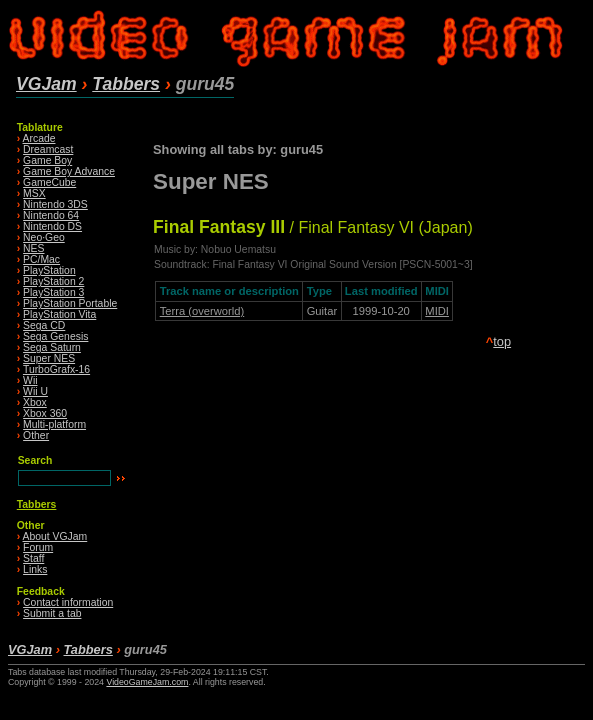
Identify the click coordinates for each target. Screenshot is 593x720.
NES (33, 248)
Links (35, 569)
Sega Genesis (55, 336)
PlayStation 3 (53, 292)
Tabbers (126, 84)
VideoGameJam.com (147, 682)
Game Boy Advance (69, 171)
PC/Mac (41, 259)
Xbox (35, 402)
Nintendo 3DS (55, 204)
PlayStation (49, 270)
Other (36, 435)
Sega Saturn (52, 347)
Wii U (35, 391)
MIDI (437, 311)
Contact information (68, 602)
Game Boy (47, 160)
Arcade (39, 138)
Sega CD (44, 325)
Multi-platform (54, 424)
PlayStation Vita (59, 314)
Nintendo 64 (51, 215)
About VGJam (55, 536)
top (502, 341)
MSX (34, 193)
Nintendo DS (52, 226)
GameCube (49, 182)
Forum (38, 547)
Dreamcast (48, 149)
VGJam (46, 84)
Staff (33, 558)
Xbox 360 (45, 413)
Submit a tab (52, 613)
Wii (30, 380)
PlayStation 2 (53, 281)
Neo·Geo (44, 237)
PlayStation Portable (70, 303)
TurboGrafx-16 (56, 369)
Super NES (49, 358)
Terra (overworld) (202, 311)
